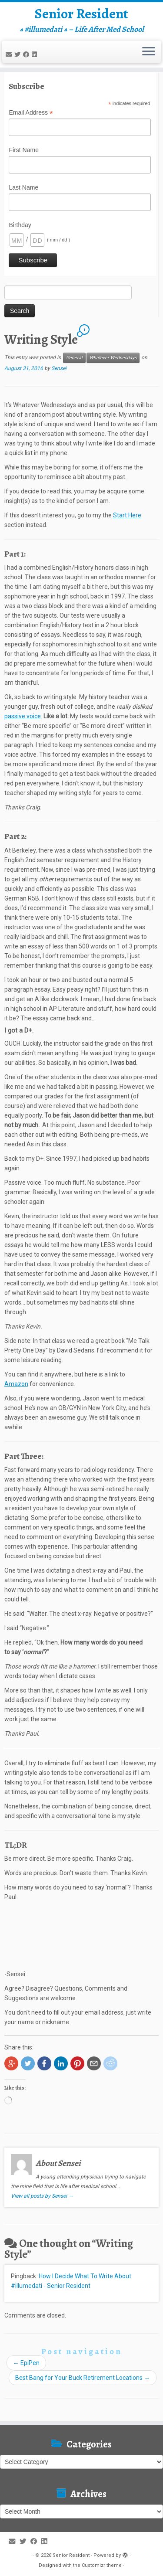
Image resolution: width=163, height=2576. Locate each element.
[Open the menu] (148, 51)
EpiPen (26, 2362)
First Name (23, 149)
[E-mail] (10, 54)
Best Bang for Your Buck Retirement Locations (82, 2377)
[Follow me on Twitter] (18, 54)
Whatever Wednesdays (113, 357)
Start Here (127, 515)
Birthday (20, 224)
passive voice (22, 716)
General (74, 357)
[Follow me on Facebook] (27, 54)
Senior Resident (81, 13)
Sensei (59, 368)
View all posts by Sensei (42, 2196)
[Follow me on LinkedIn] (36, 54)
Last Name (23, 187)
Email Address (31, 113)
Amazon (16, 1383)
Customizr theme (102, 2565)
